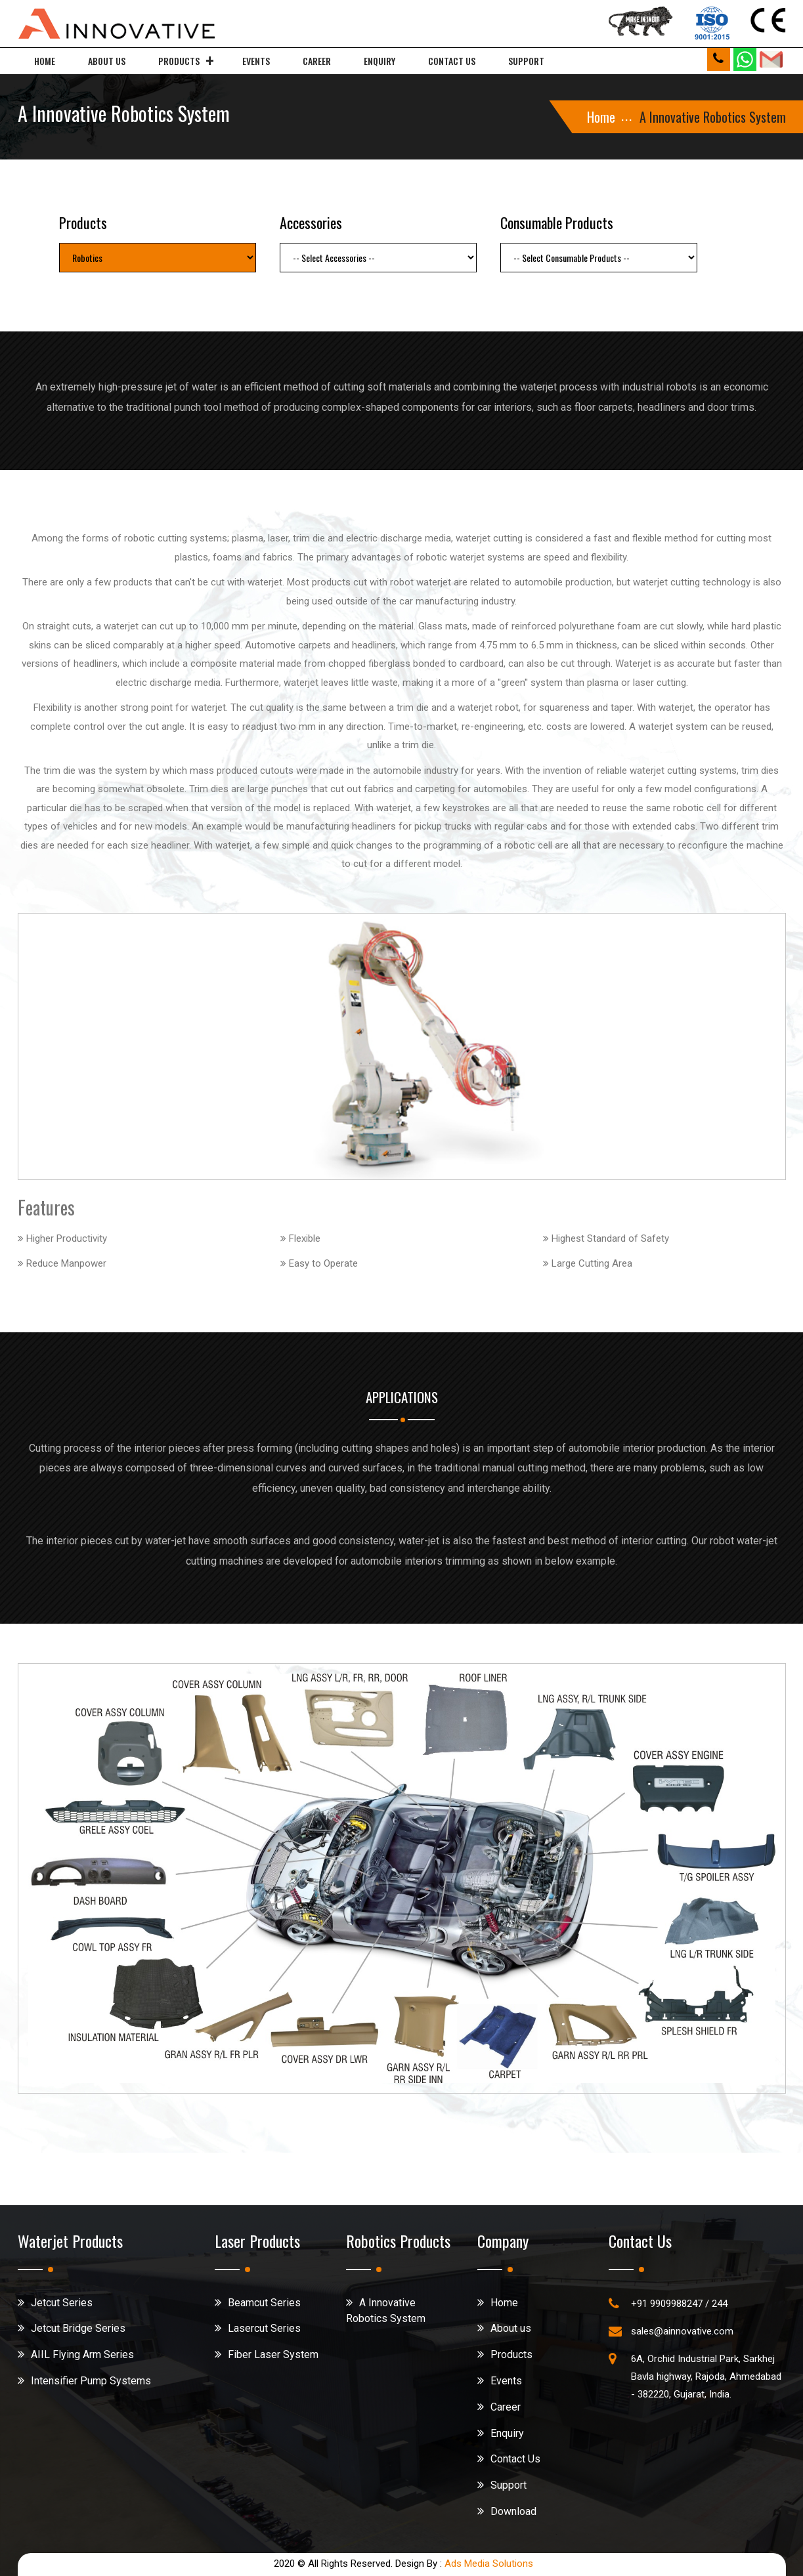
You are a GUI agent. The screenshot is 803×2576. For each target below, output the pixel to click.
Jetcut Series (62, 2302)
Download (513, 2511)
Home (44, 61)
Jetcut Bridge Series (78, 2328)
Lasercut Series (264, 2328)
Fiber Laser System (273, 2354)
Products (179, 61)
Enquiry (379, 61)
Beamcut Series (264, 2302)
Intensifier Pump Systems (91, 2381)
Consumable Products (556, 222)
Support (526, 61)
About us (106, 61)
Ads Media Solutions (489, 2563)
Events (256, 61)
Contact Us (515, 2459)
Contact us (451, 61)
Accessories (311, 222)
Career (317, 61)
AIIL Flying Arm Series (82, 2354)
